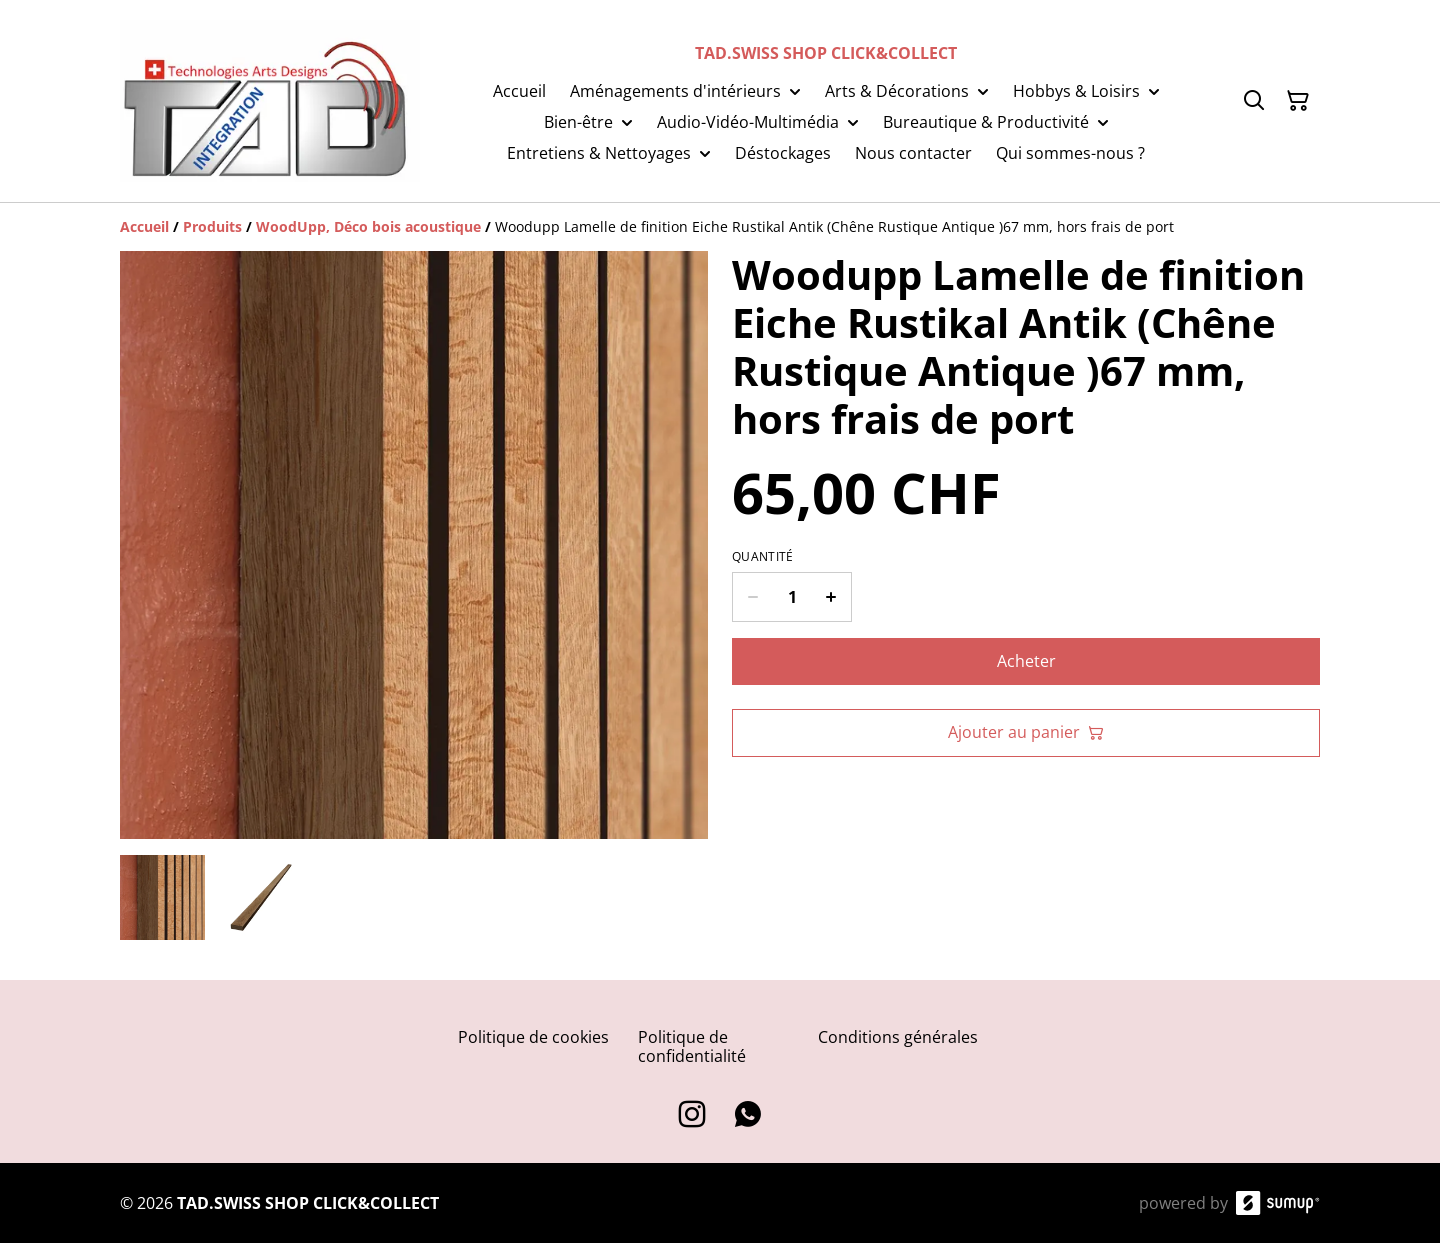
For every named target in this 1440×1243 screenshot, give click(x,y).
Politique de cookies (533, 1037)
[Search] (1254, 101)
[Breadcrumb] (720, 227)
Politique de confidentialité (692, 1046)
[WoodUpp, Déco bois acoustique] (368, 226)
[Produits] (212, 226)
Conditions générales (898, 1037)
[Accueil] (144, 226)
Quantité (762, 557)
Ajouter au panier (1026, 732)
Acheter (1026, 661)
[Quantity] (792, 597)
